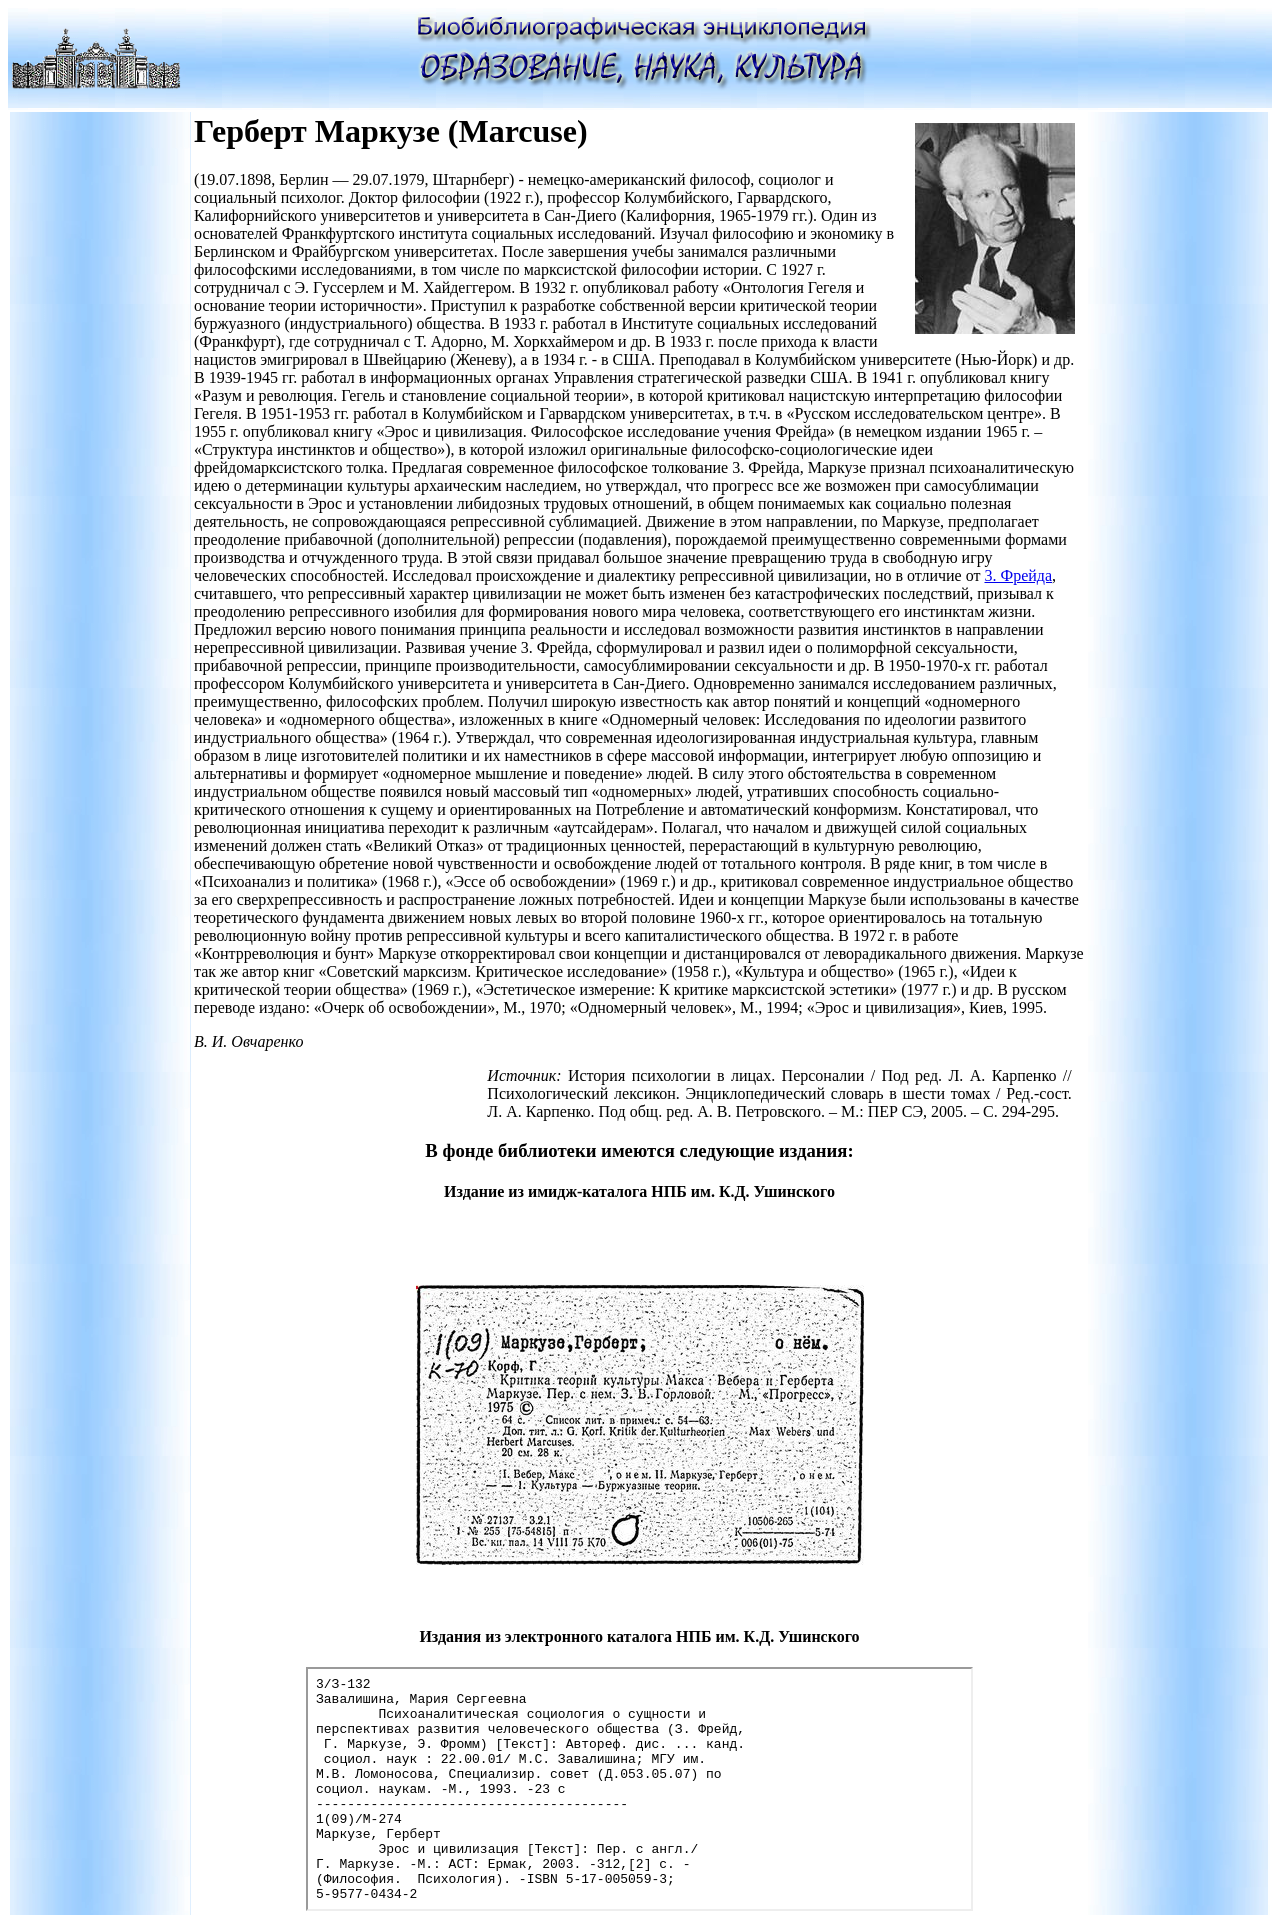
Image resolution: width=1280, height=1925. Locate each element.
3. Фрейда (1018, 575)
